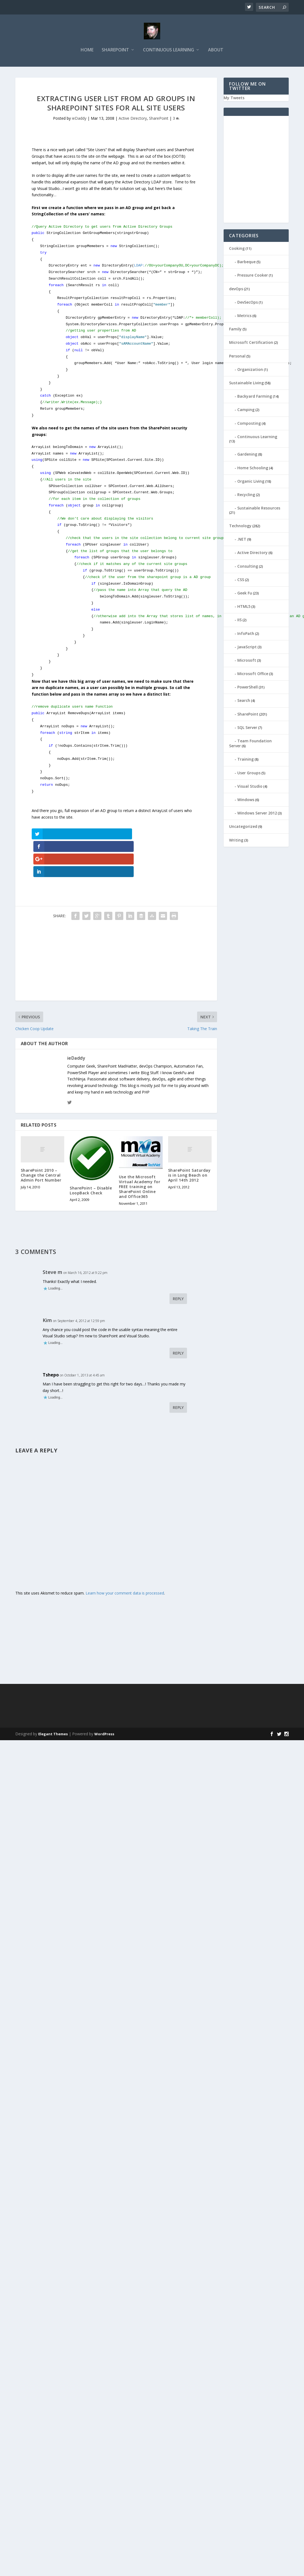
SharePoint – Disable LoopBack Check (91, 1164)
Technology (240, 525)
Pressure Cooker (252, 275)
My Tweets (234, 97)
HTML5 (243, 606)
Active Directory (133, 118)
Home (87, 49)
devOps (236, 288)
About (215, 49)
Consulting (247, 565)
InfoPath (245, 633)
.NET (241, 538)
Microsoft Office (252, 673)
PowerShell (247, 687)
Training (245, 759)
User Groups (249, 772)
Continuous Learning (168, 49)
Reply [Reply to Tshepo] (178, 1381)
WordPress (104, 1707)
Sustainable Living (246, 382)
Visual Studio (249, 786)
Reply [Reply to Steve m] (178, 1272)
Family (235, 328)
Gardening (247, 454)
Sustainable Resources (258, 508)
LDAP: (179, 265)
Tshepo (51, 1348)
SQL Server (247, 727)
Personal (237, 355)
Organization (250, 369)
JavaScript (247, 646)
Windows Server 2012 (257, 812)
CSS (240, 579)
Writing (236, 839)
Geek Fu (244, 592)
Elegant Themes (53, 1707)
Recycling (246, 494)
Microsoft (246, 660)
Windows (245, 799)
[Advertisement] (98, 936)
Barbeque (246, 261)
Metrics (244, 315)
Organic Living (250, 480)
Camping (246, 409)
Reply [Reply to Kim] (178, 1326)
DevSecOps (247, 301)
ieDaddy (79, 118)
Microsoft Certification (251, 342)
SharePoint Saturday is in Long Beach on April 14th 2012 (189, 1148)
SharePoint (115, 49)
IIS (239, 619)
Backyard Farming (254, 395)
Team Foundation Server (250, 743)
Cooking (237, 248)
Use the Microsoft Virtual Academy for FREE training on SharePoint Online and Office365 (139, 1160)
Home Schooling (252, 467)
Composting (249, 423)
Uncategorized (243, 826)
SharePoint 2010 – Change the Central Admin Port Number (41, 1148)
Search (243, 700)
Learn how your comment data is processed (125, 1566)
